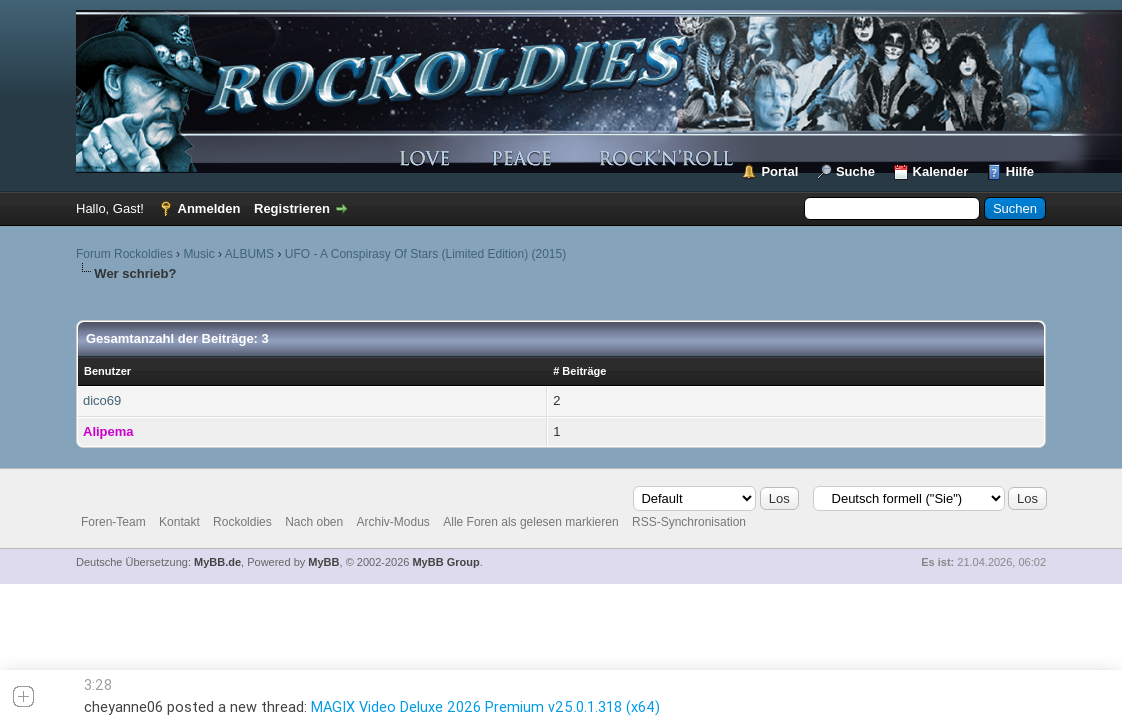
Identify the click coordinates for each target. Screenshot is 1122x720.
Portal (779, 171)
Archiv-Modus (393, 522)
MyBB (323, 562)
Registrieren (292, 208)
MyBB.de (217, 562)
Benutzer (107, 371)
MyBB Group (445, 562)
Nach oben (314, 522)
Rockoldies (242, 522)
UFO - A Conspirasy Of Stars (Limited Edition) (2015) (425, 254)
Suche (855, 171)
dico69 (102, 400)
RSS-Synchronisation (689, 522)
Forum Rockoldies (124, 254)
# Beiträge (579, 371)
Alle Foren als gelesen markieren (530, 522)
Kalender (941, 171)
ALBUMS (249, 254)
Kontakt (179, 522)
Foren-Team (113, 522)
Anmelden (209, 208)
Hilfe (1020, 171)
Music (198, 254)
